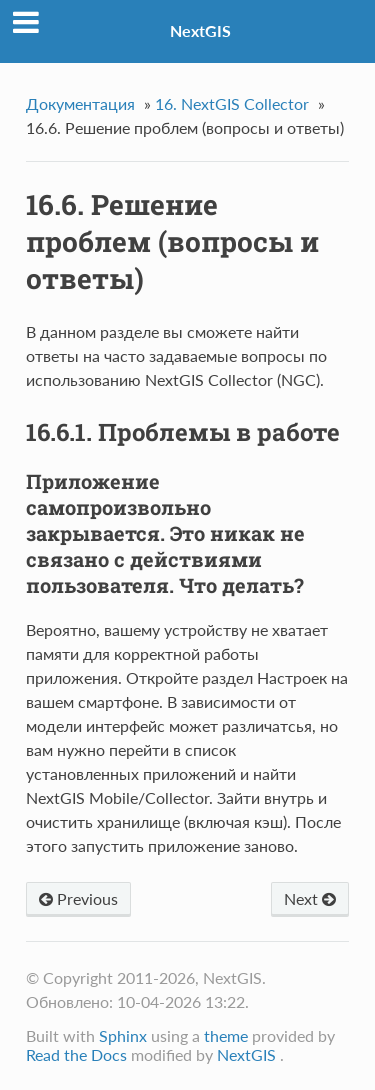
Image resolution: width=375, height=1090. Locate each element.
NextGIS (200, 30)
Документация (80, 103)
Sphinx (123, 1035)
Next (310, 898)
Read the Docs (76, 1054)
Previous (78, 898)
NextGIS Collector (232, 103)
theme (226, 1035)
